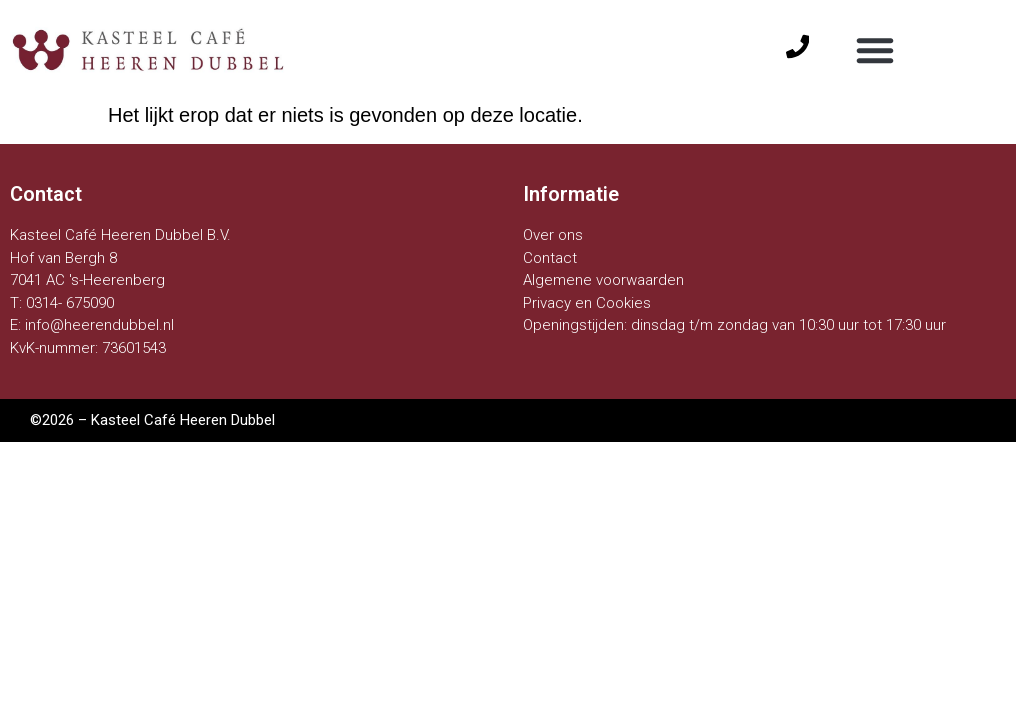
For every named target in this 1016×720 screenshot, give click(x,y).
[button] (875, 50)
